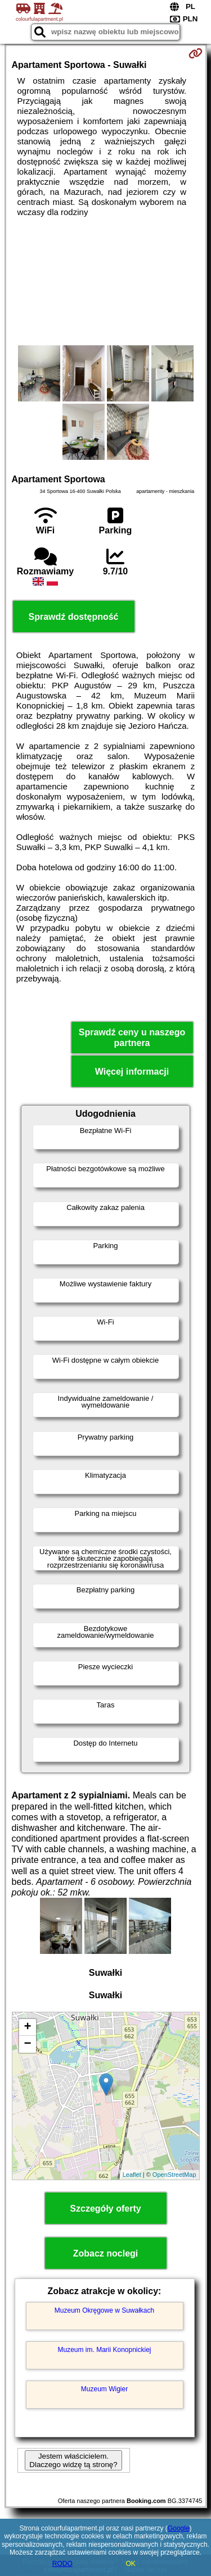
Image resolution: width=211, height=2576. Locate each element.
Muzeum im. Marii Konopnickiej (104, 2350)
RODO (62, 2564)
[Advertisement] (105, 281)
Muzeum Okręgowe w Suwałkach (104, 2310)
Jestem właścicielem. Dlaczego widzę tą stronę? (73, 2460)
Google (179, 2528)
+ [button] (27, 2027)
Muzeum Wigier (104, 2389)
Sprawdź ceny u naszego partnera (132, 1037)
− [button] (27, 2044)
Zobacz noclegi (105, 2253)
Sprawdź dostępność (73, 617)
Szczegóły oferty (105, 2208)
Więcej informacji (132, 1071)
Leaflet (132, 2174)
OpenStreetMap (174, 2174)
